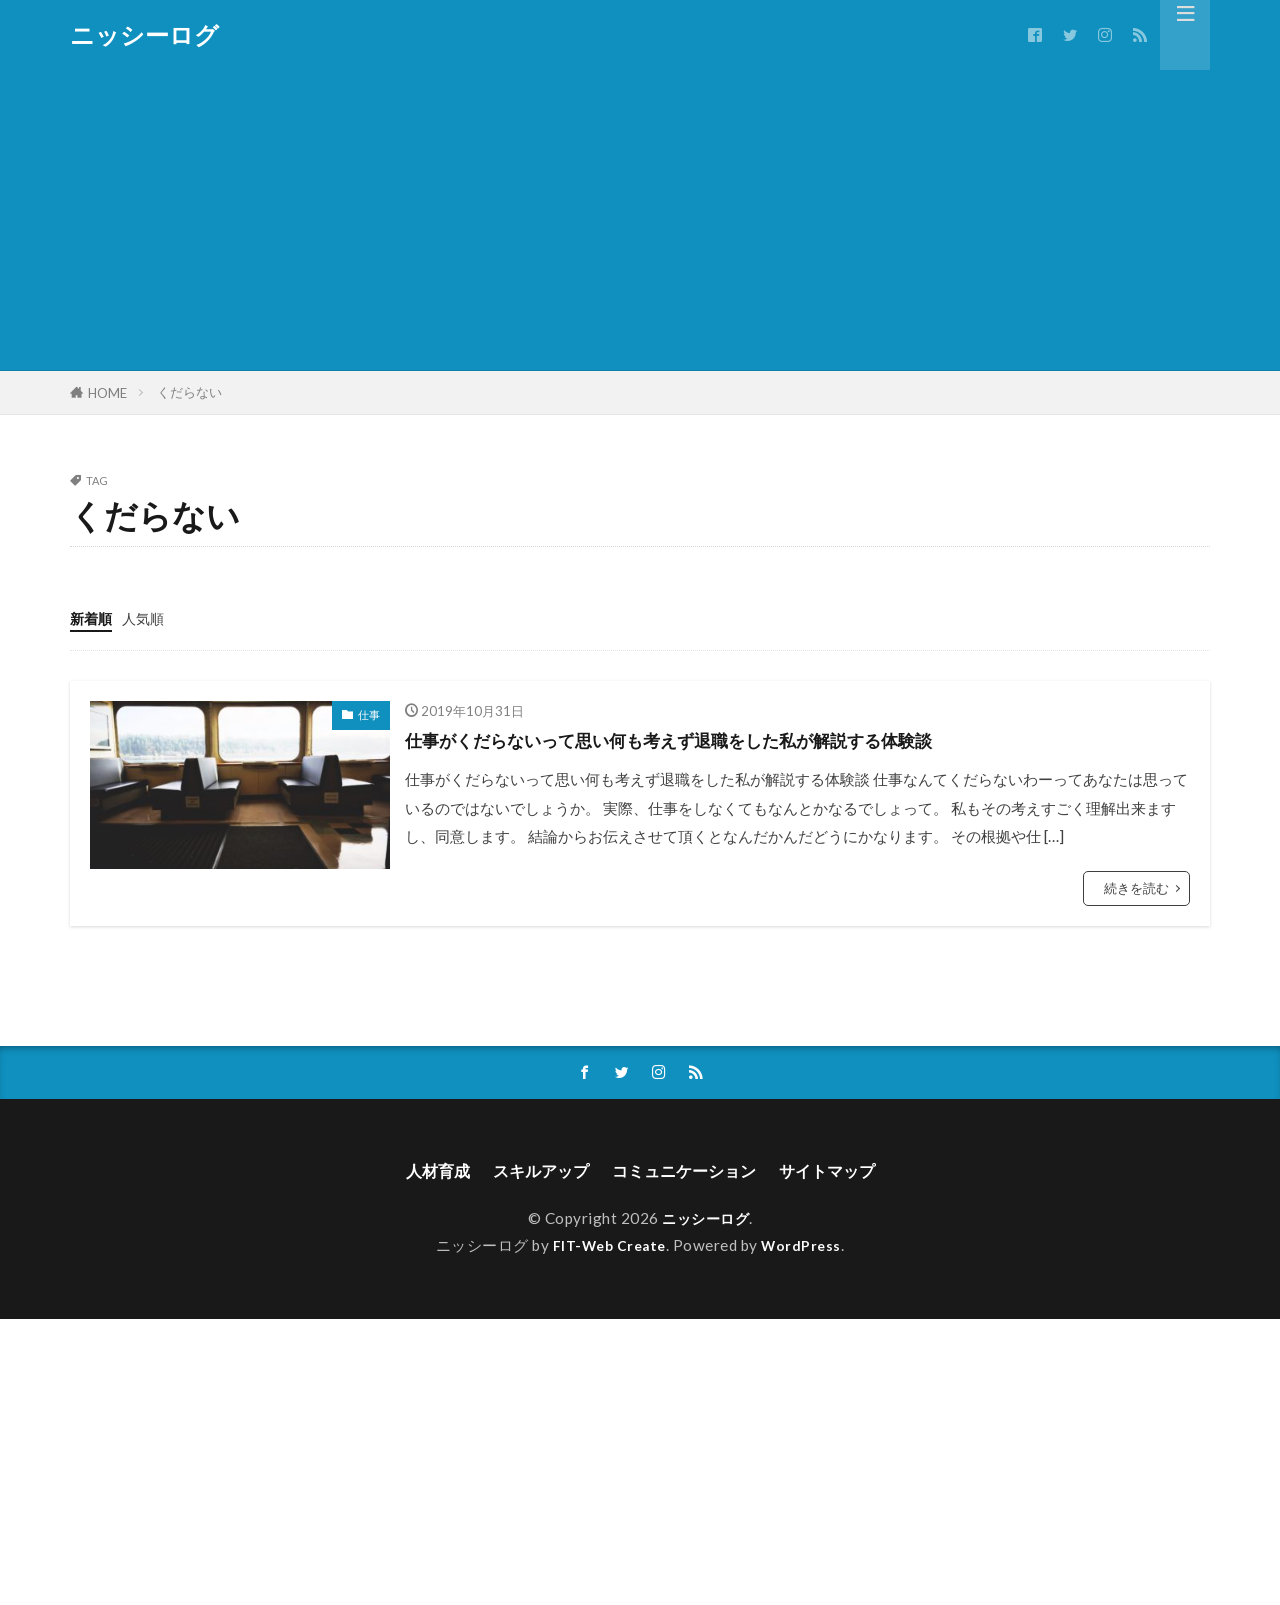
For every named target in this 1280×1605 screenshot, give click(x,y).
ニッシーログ (144, 35)
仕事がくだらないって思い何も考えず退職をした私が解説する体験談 (715, 738)
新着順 (92, 618)
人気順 (147, 618)
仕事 (369, 713)
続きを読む (1136, 887)
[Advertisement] (640, 220)
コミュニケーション (688, 1172)
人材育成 (417, 1172)
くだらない (189, 392)
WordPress (806, 1249)
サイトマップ (846, 1172)
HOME (107, 392)
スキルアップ (530, 1172)
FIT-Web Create (608, 1249)
